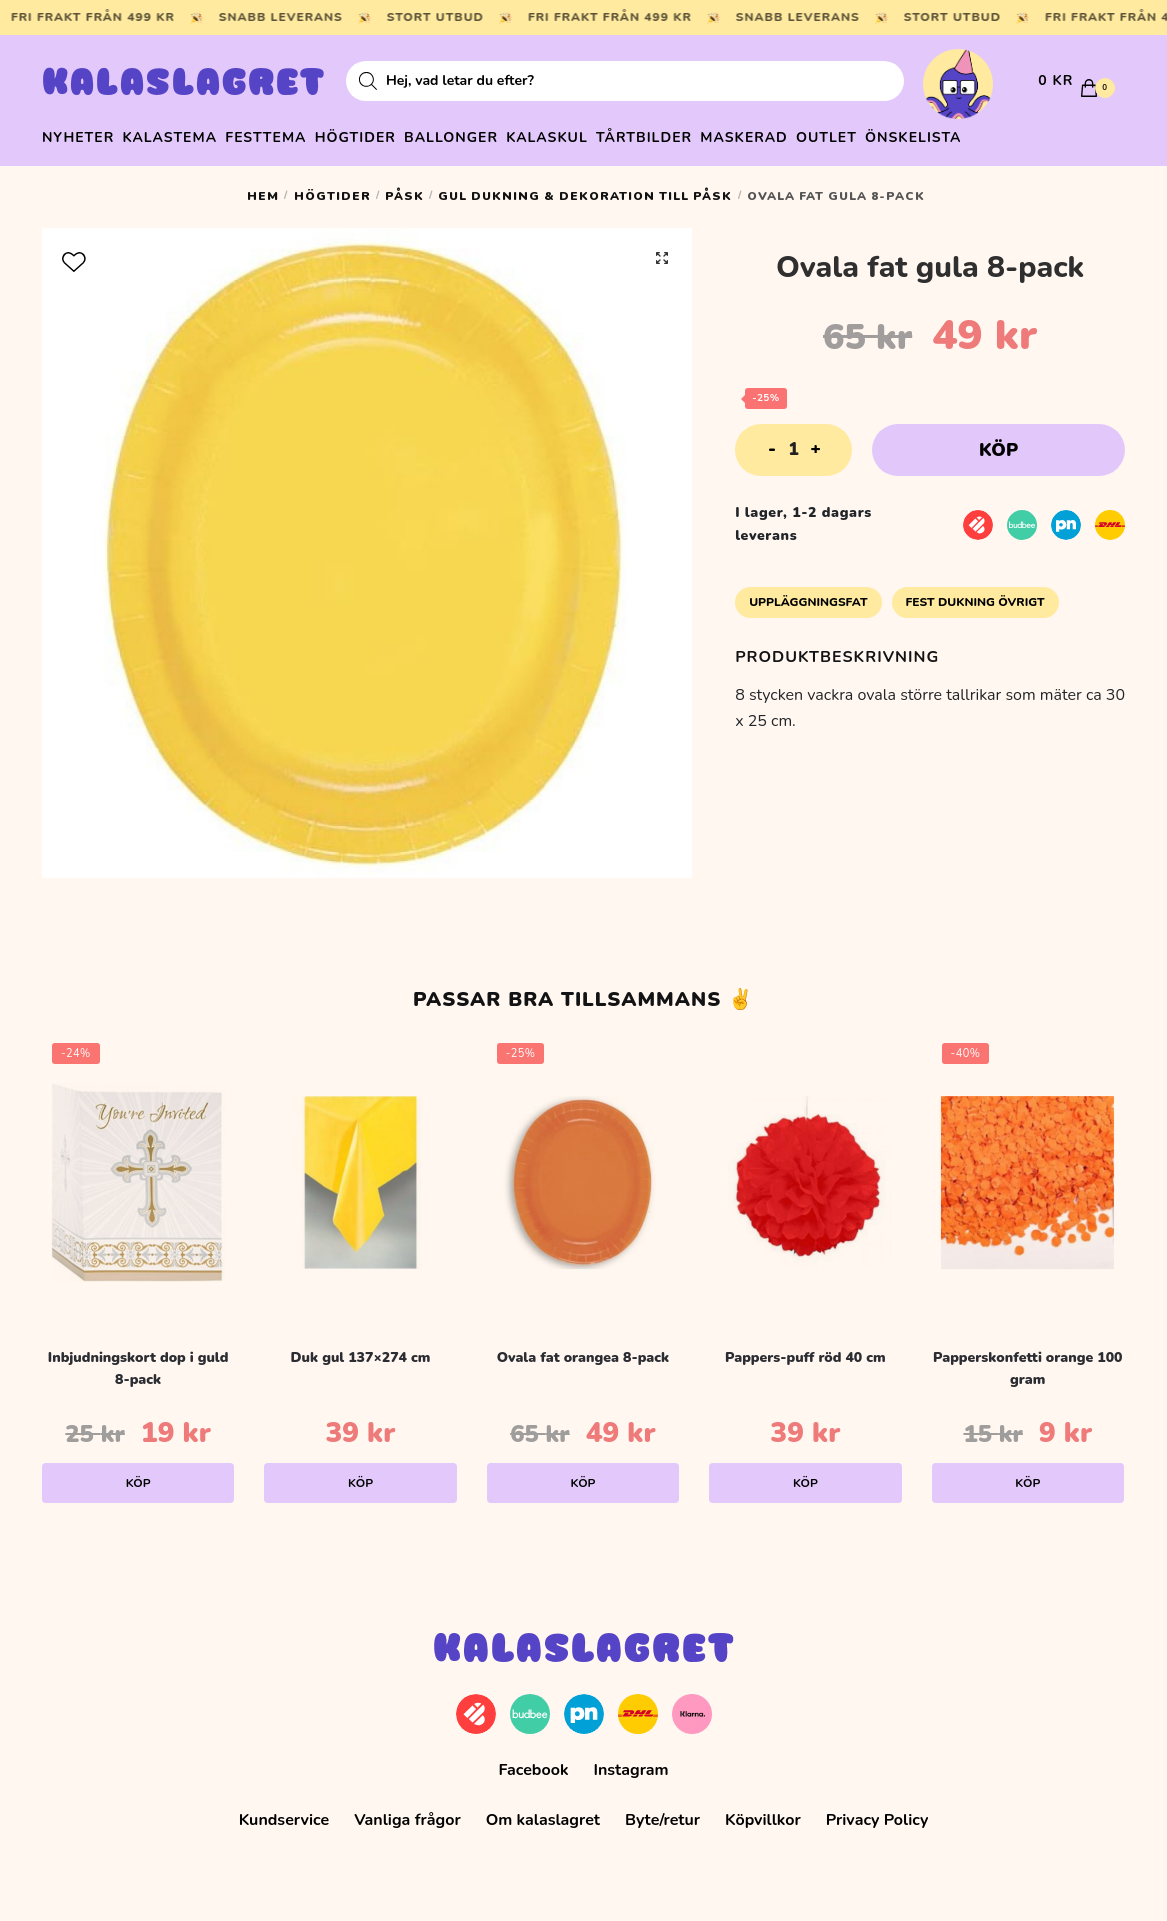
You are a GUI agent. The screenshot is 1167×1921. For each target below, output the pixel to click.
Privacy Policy (877, 1811)
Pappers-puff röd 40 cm (805, 1347)
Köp (998, 441)
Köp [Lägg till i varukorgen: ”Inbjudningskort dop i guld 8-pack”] (138, 1474)
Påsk (404, 187)
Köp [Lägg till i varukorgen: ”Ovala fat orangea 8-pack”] (582, 1474)
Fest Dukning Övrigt (975, 593)
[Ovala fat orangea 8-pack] (583, 1173)
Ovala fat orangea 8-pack (583, 1347)
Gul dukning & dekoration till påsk (585, 187)
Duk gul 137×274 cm (361, 1347)
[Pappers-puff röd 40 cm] (805, 1173)
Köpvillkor (763, 1811)
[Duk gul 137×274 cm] (360, 1173)
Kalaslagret (184, 85)
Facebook (533, 1761)
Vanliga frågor (407, 1811)
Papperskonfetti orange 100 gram (1027, 1359)
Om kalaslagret (543, 1811)
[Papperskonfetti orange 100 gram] (1028, 1173)
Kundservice (284, 1811)
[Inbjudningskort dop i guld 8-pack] (138, 1173)
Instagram (630, 1761)
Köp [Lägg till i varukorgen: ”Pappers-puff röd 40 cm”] (805, 1474)
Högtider (332, 187)
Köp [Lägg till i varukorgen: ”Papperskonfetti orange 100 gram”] (1027, 1474)
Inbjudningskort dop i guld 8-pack (138, 1359)
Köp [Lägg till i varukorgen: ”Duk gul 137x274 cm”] (360, 1474)
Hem (263, 187)
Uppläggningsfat (808, 593)
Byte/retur (662, 1811)
